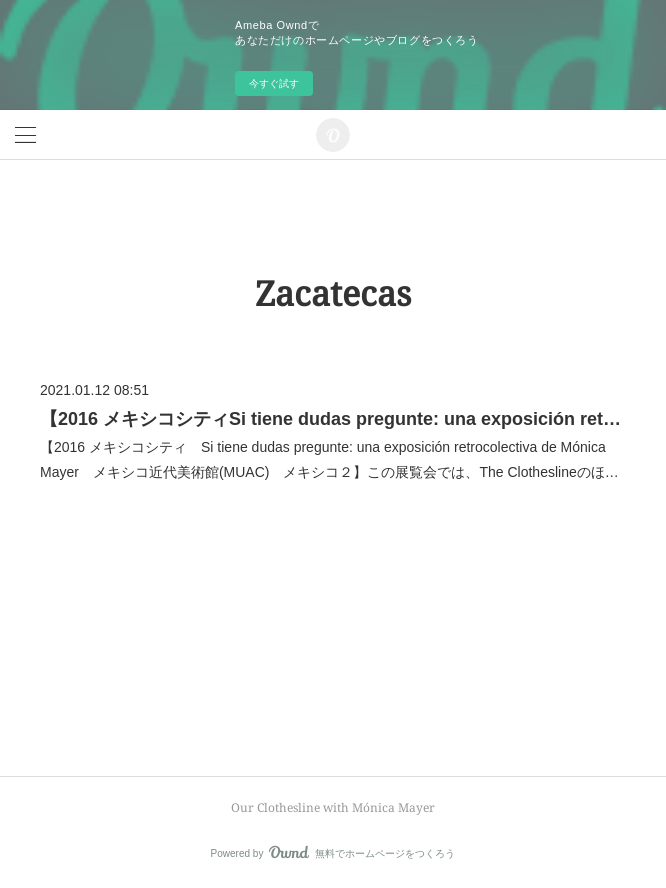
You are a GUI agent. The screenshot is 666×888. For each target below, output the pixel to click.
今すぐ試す (274, 83)
